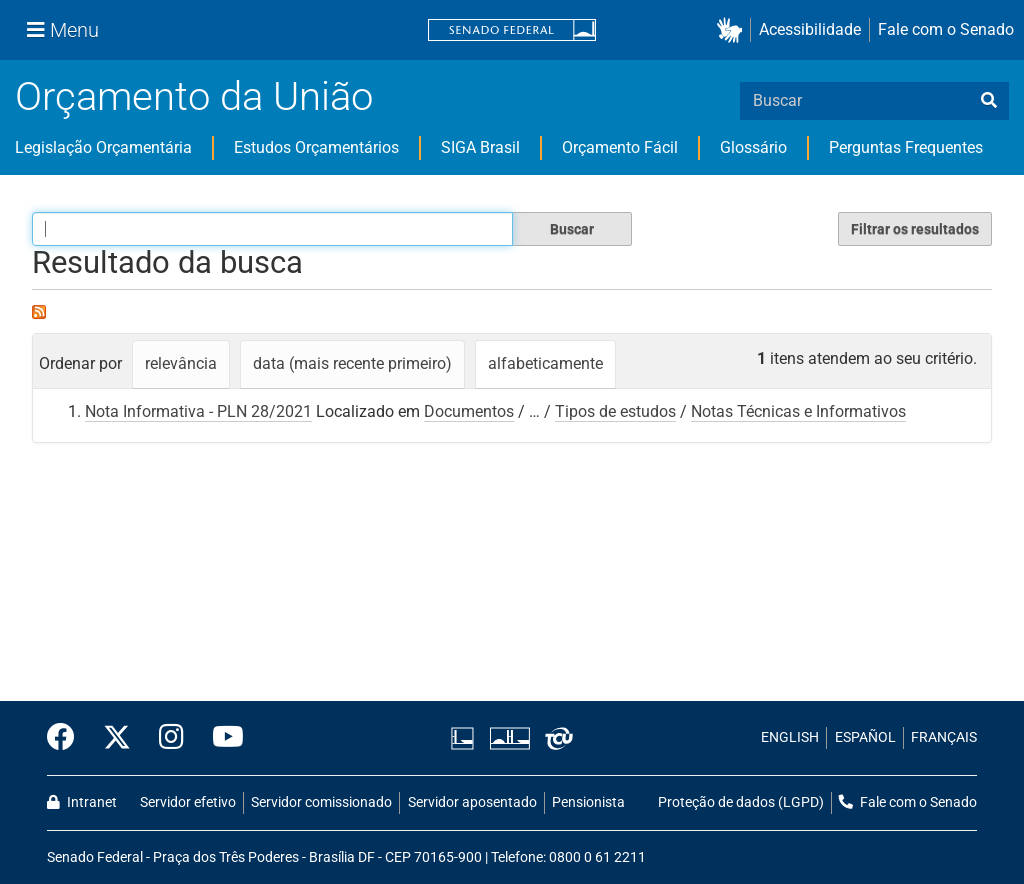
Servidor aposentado (472, 802)
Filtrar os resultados (915, 229)
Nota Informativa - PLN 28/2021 (198, 411)
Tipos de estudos (615, 411)
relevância (181, 363)
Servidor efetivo (188, 802)
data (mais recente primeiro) (352, 363)
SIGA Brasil (480, 147)
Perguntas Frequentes (906, 147)
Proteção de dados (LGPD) (741, 802)
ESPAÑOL (865, 737)
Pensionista (588, 802)
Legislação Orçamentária (103, 147)
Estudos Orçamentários (316, 147)
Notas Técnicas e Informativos (798, 411)
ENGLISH (790, 737)
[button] (733, 30)
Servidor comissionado (321, 802)
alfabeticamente (545, 363)
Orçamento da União (194, 96)
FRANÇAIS (944, 737)
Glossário (753, 147)
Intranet (82, 802)
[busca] (989, 101)
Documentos (469, 411)
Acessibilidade (810, 29)
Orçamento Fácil (620, 147)
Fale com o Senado (946, 29)
